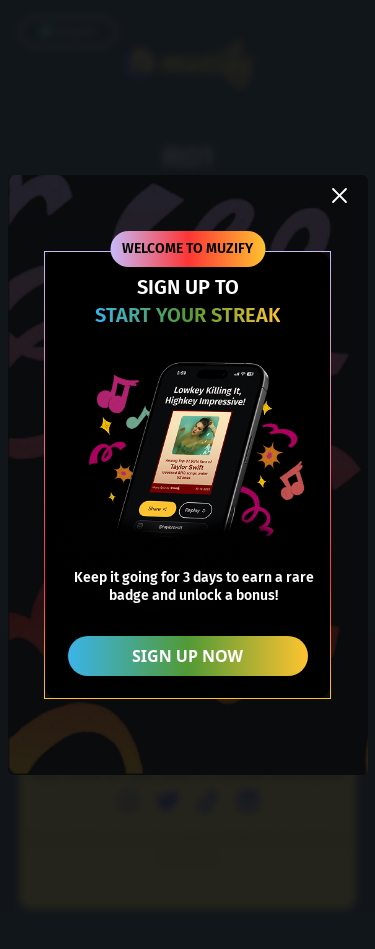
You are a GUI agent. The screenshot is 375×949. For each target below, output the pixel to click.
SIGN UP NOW (187, 656)
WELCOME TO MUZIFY (187, 248)
